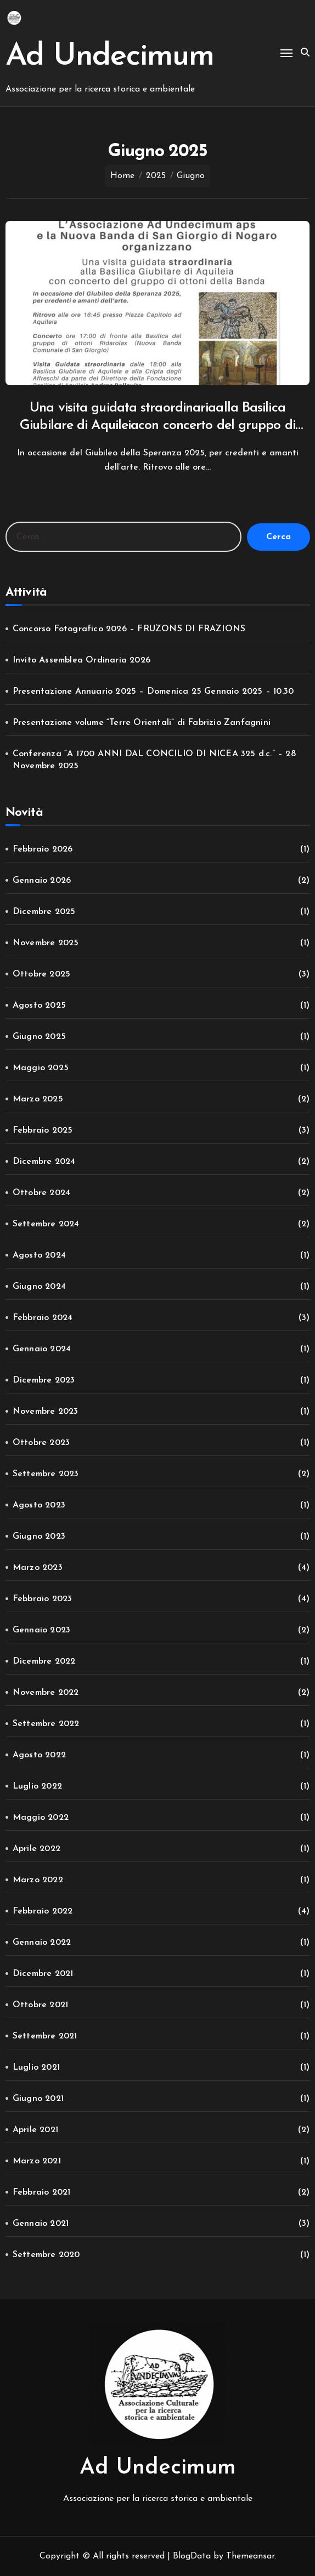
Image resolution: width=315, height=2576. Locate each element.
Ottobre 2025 (41, 974)
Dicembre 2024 (44, 1161)
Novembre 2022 (46, 1692)
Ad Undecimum (109, 56)
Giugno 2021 (38, 2098)
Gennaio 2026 (42, 880)
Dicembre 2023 (44, 1380)
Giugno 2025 (39, 1036)
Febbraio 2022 (43, 1911)
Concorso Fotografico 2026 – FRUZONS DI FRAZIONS (129, 629)
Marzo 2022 (38, 1880)
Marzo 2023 (38, 1567)
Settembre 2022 (46, 1724)
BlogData (192, 2556)
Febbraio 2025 (43, 1130)
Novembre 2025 (46, 943)
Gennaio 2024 (42, 1349)
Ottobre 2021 (40, 2005)
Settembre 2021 (45, 2036)
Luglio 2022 (37, 1786)
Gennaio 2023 (41, 1630)
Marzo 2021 (37, 2161)
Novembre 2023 (45, 1411)
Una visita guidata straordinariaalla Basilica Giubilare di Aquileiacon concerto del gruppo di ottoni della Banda (157, 425)
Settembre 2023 (46, 1474)
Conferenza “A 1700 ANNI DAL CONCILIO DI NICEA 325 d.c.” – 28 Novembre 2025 (154, 760)
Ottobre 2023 (41, 1442)
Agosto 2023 (39, 1505)
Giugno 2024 (39, 1286)
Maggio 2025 (41, 1068)
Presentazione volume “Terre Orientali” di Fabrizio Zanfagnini (142, 722)
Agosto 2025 (39, 1005)
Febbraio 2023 (42, 1599)
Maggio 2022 (41, 1817)
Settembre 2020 (46, 2255)
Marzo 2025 (38, 1099)
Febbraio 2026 (43, 849)
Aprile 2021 (35, 2130)
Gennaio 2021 (41, 2223)
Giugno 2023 (39, 1536)
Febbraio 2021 (42, 2192)
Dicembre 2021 (43, 1973)
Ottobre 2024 (41, 1193)
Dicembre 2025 (44, 911)
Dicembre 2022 (44, 1661)
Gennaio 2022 (42, 1942)
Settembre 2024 (46, 1224)
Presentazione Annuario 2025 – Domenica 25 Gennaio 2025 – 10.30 (153, 691)
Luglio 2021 (36, 2067)
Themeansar (250, 2556)
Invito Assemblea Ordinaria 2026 (81, 660)
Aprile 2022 (36, 1848)
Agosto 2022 (39, 1755)
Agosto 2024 (39, 1255)
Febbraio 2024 (43, 1317)
